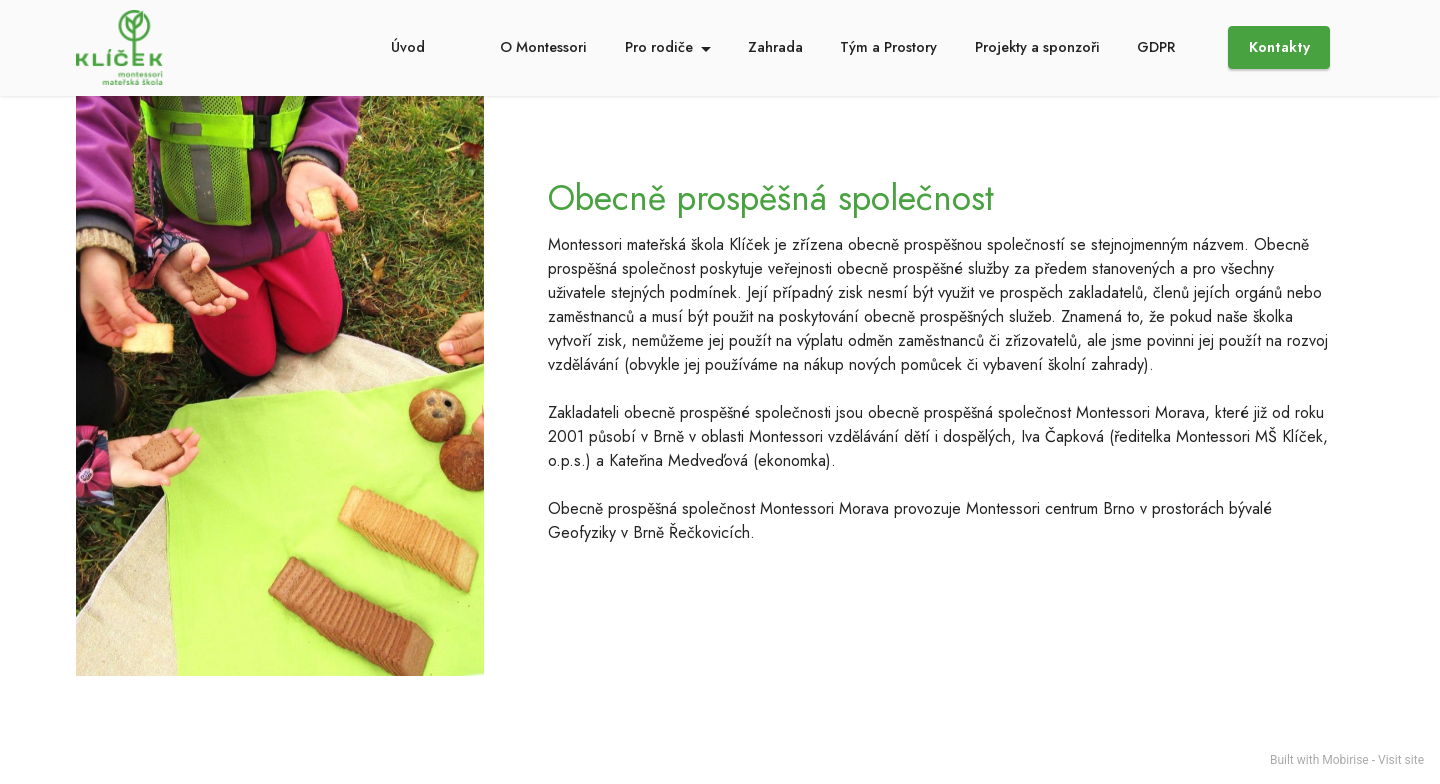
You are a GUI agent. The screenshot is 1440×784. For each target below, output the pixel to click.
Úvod (408, 47)
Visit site (1401, 760)
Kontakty (1279, 47)
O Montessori (543, 47)
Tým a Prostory (888, 47)
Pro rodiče (659, 47)
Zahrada (775, 47)
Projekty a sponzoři (1037, 47)
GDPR (1156, 47)
